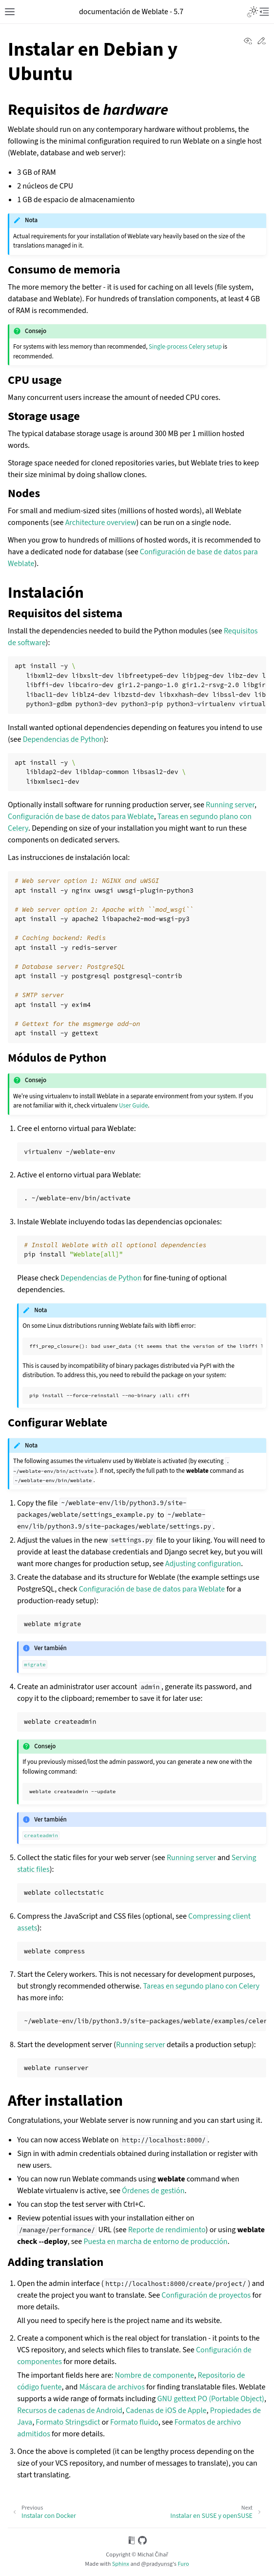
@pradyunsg (157, 2563)
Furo (183, 2563)
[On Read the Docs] (131, 2542)
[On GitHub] (142, 2542)
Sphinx (120, 2563)
